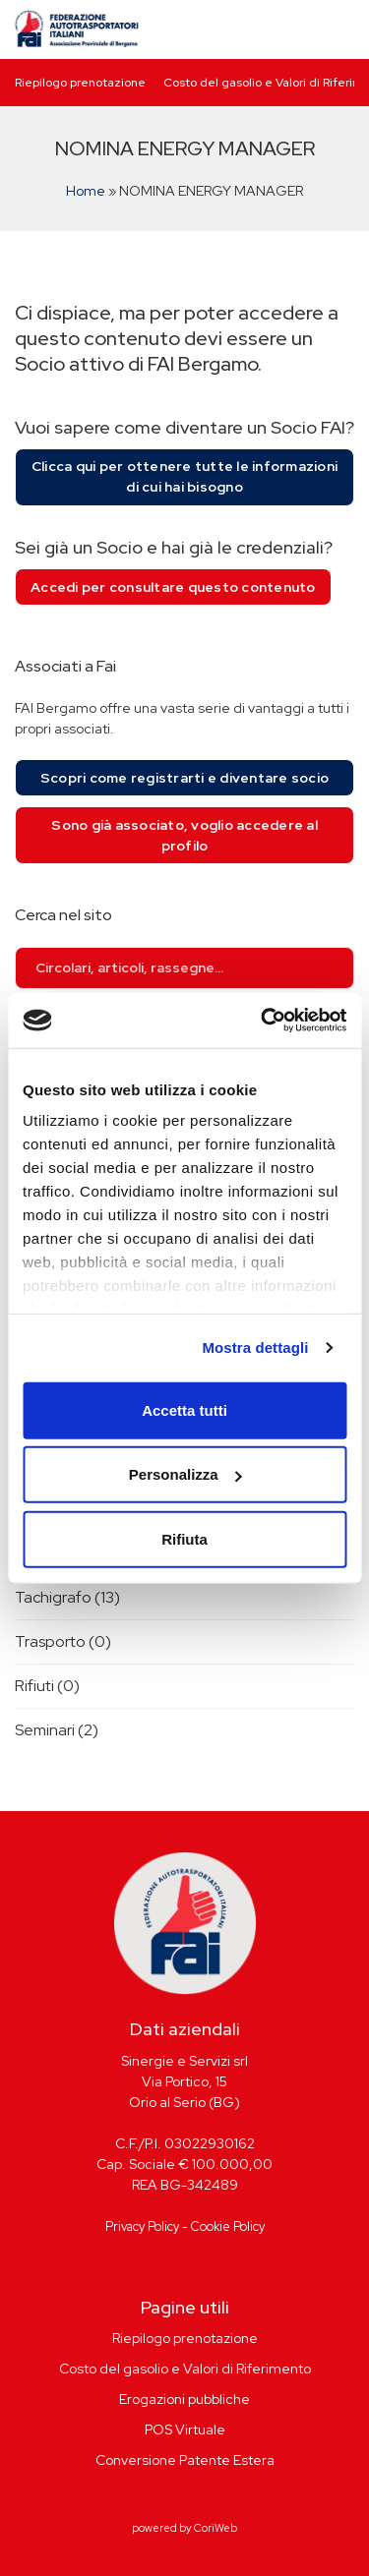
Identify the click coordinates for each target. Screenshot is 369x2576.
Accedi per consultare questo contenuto (173, 587)
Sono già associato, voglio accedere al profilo (184, 835)
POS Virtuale (185, 2429)
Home (85, 191)
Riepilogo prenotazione (80, 82)
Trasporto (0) (63, 1641)
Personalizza (185, 1474)
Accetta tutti (184, 1409)
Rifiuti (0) (47, 1685)
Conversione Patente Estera (185, 2460)
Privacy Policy (142, 2226)
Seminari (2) (56, 1730)
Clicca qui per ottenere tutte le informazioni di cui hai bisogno (184, 476)
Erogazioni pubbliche (184, 2399)
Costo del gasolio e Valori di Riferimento (185, 2368)
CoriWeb (215, 2528)
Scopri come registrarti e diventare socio (184, 778)
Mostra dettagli (255, 1347)
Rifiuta (184, 1538)
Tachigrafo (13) (67, 1597)
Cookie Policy (228, 2226)
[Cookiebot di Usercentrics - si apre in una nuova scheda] (262, 1020)
